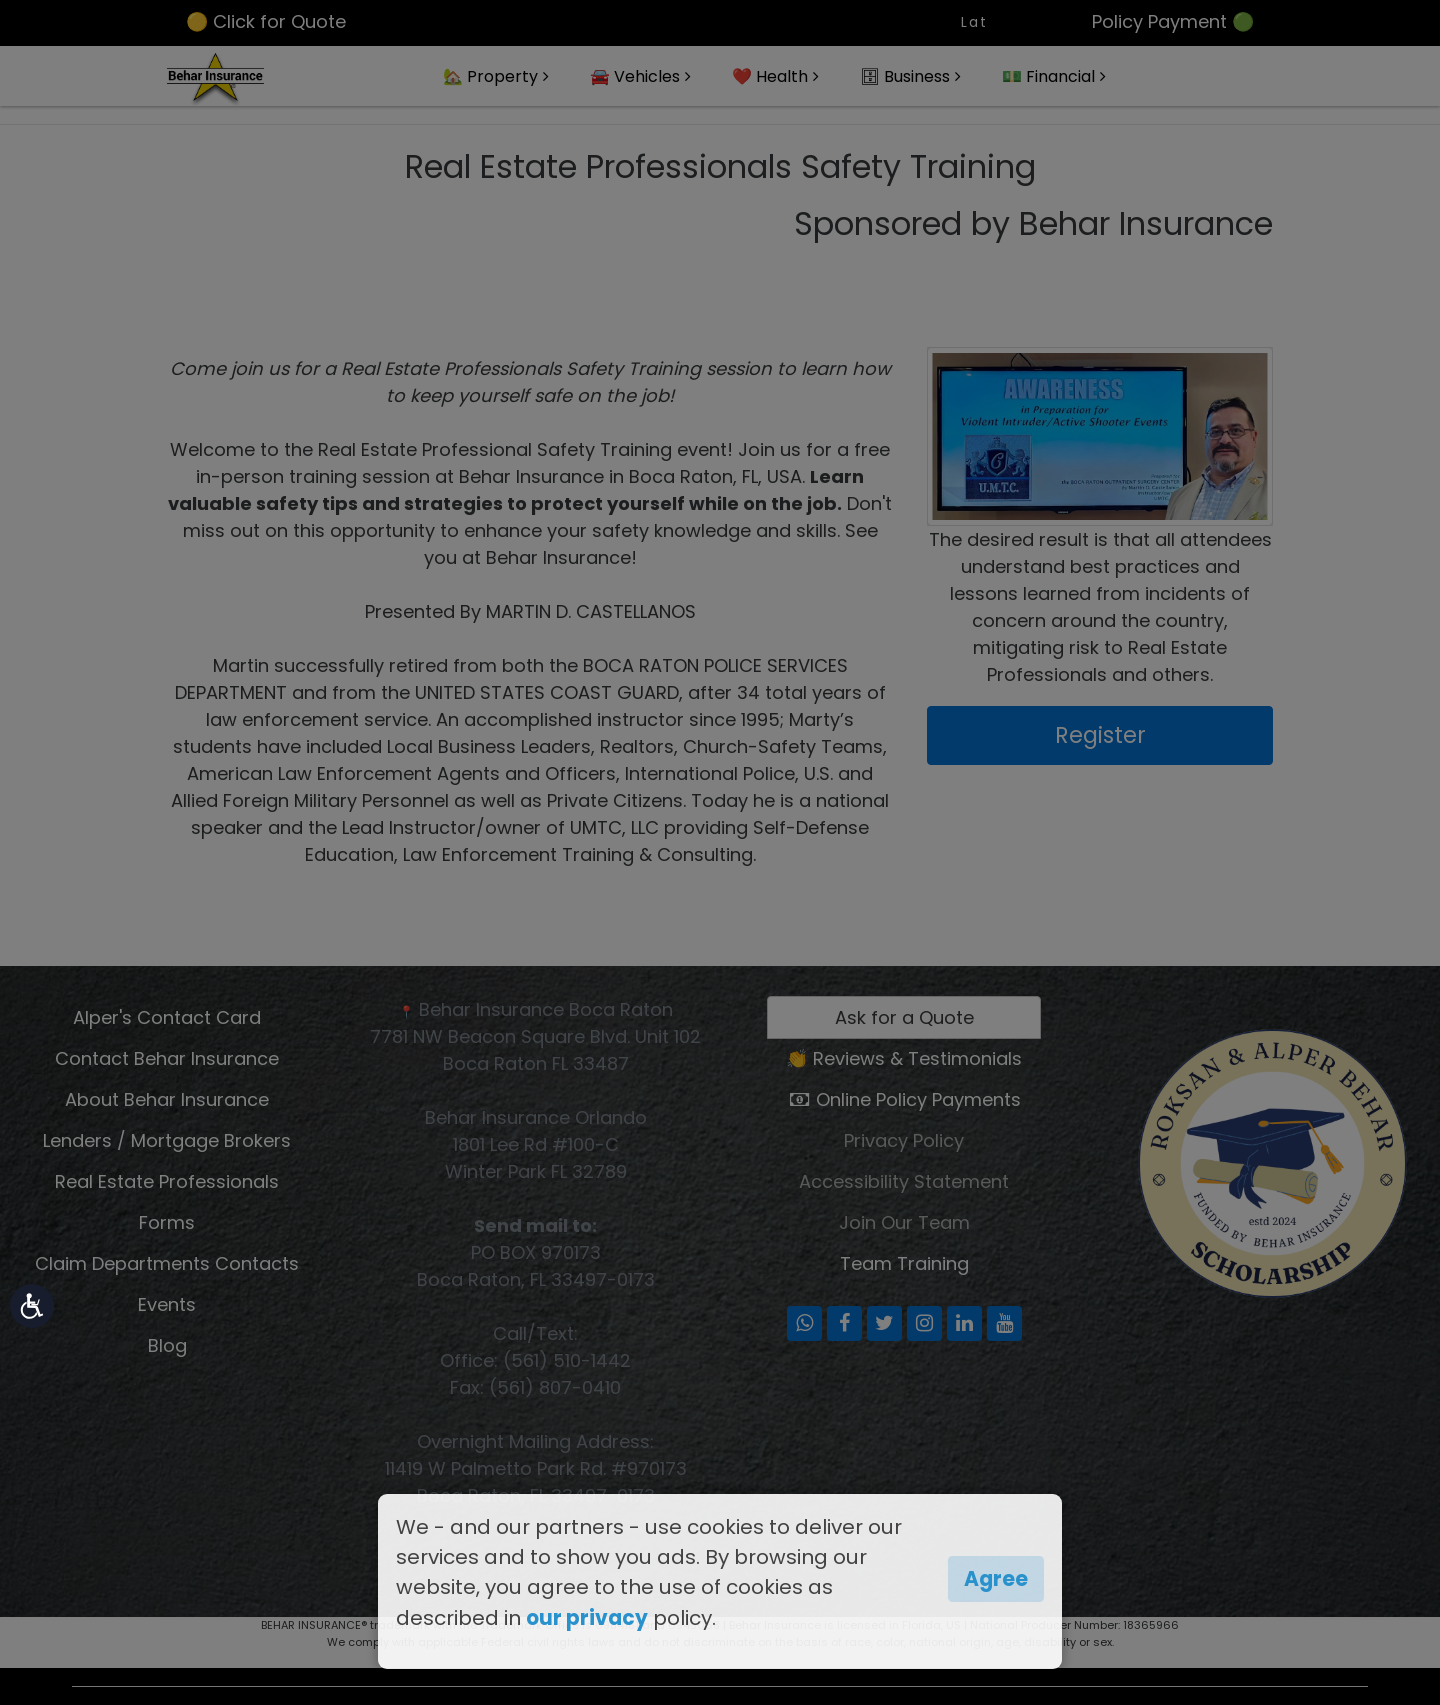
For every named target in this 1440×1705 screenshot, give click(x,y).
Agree (996, 1579)
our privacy (587, 1618)
